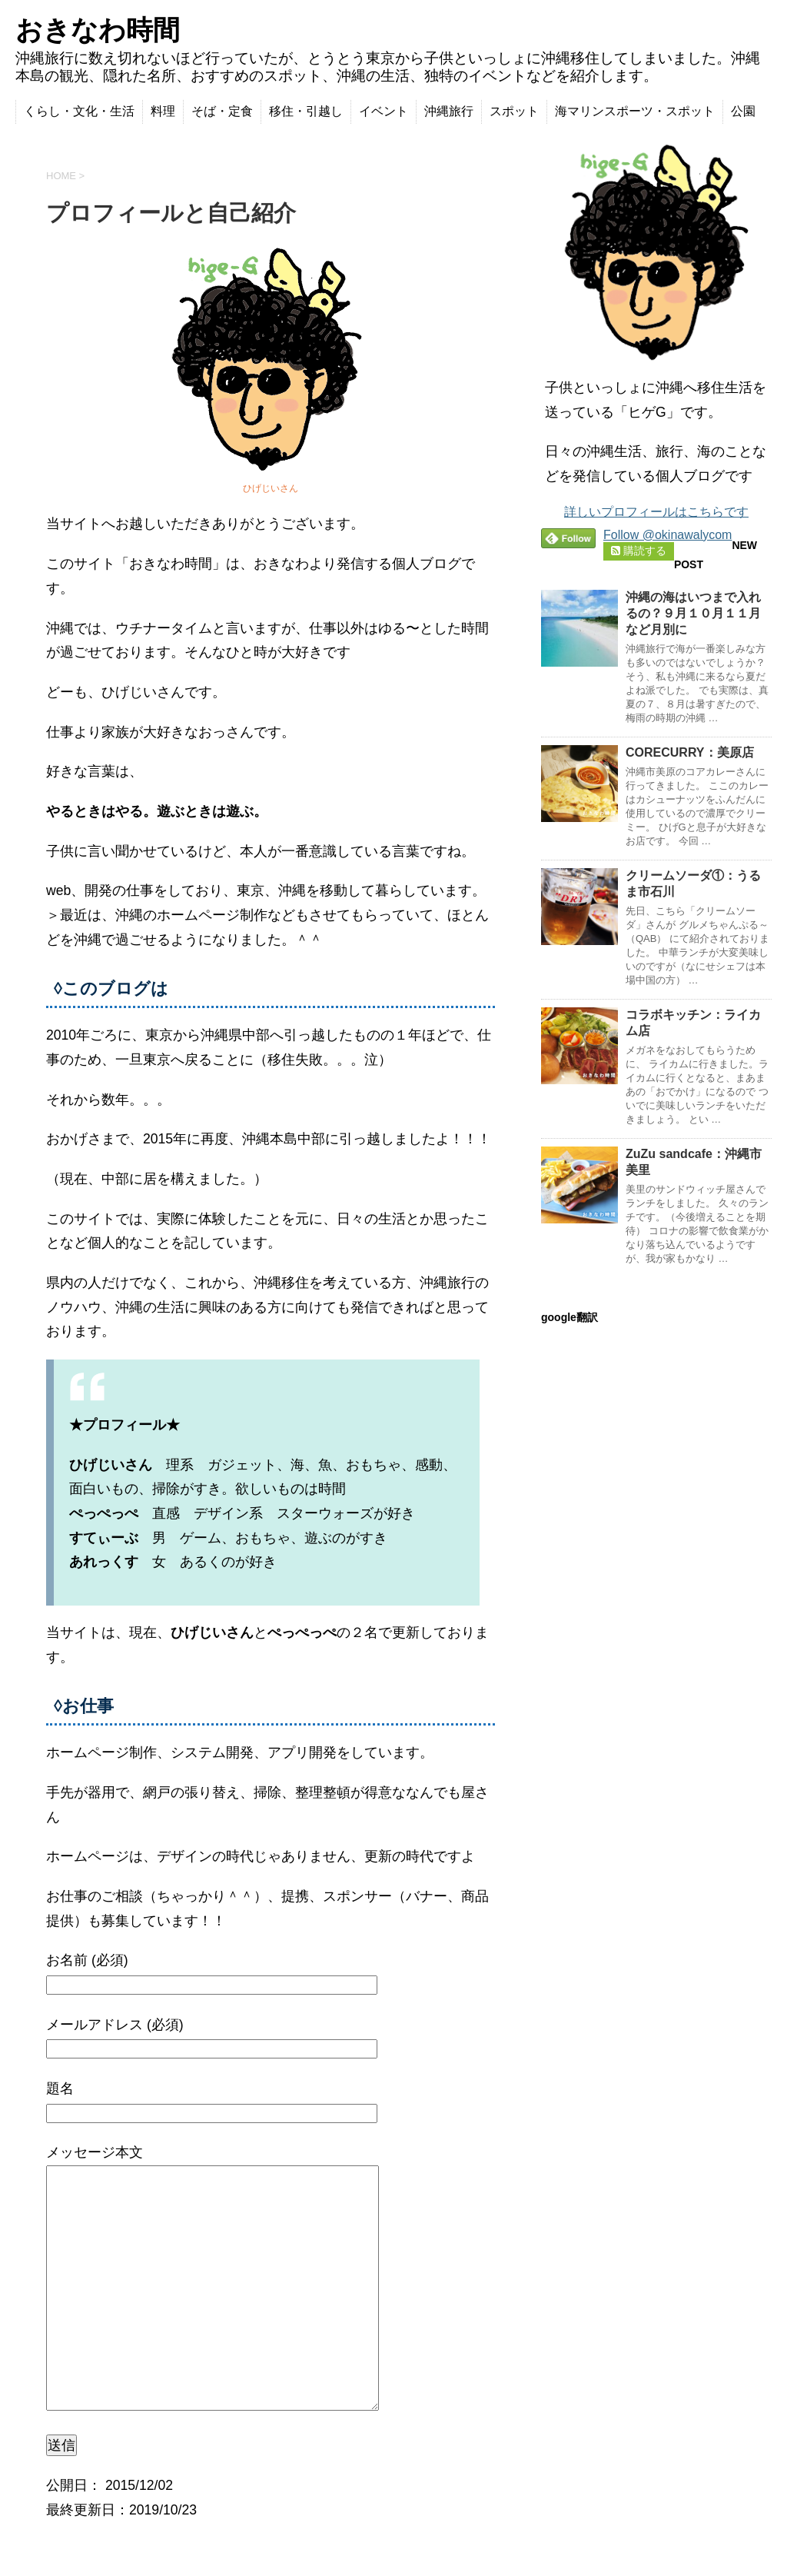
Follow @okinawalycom (667, 534)
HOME (61, 175)
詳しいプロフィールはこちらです (656, 511)
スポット (514, 111)
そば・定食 (222, 111)
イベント (383, 111)
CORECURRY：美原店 (690, 752)
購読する (638, 550)
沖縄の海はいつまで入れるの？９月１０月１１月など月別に (693, 613)
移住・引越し (306, 111)
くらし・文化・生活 (79, 111)
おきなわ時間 (97, 30)
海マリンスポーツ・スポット (635, 111)
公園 (743, 111)
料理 (163, 111)
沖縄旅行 (448, 111)
